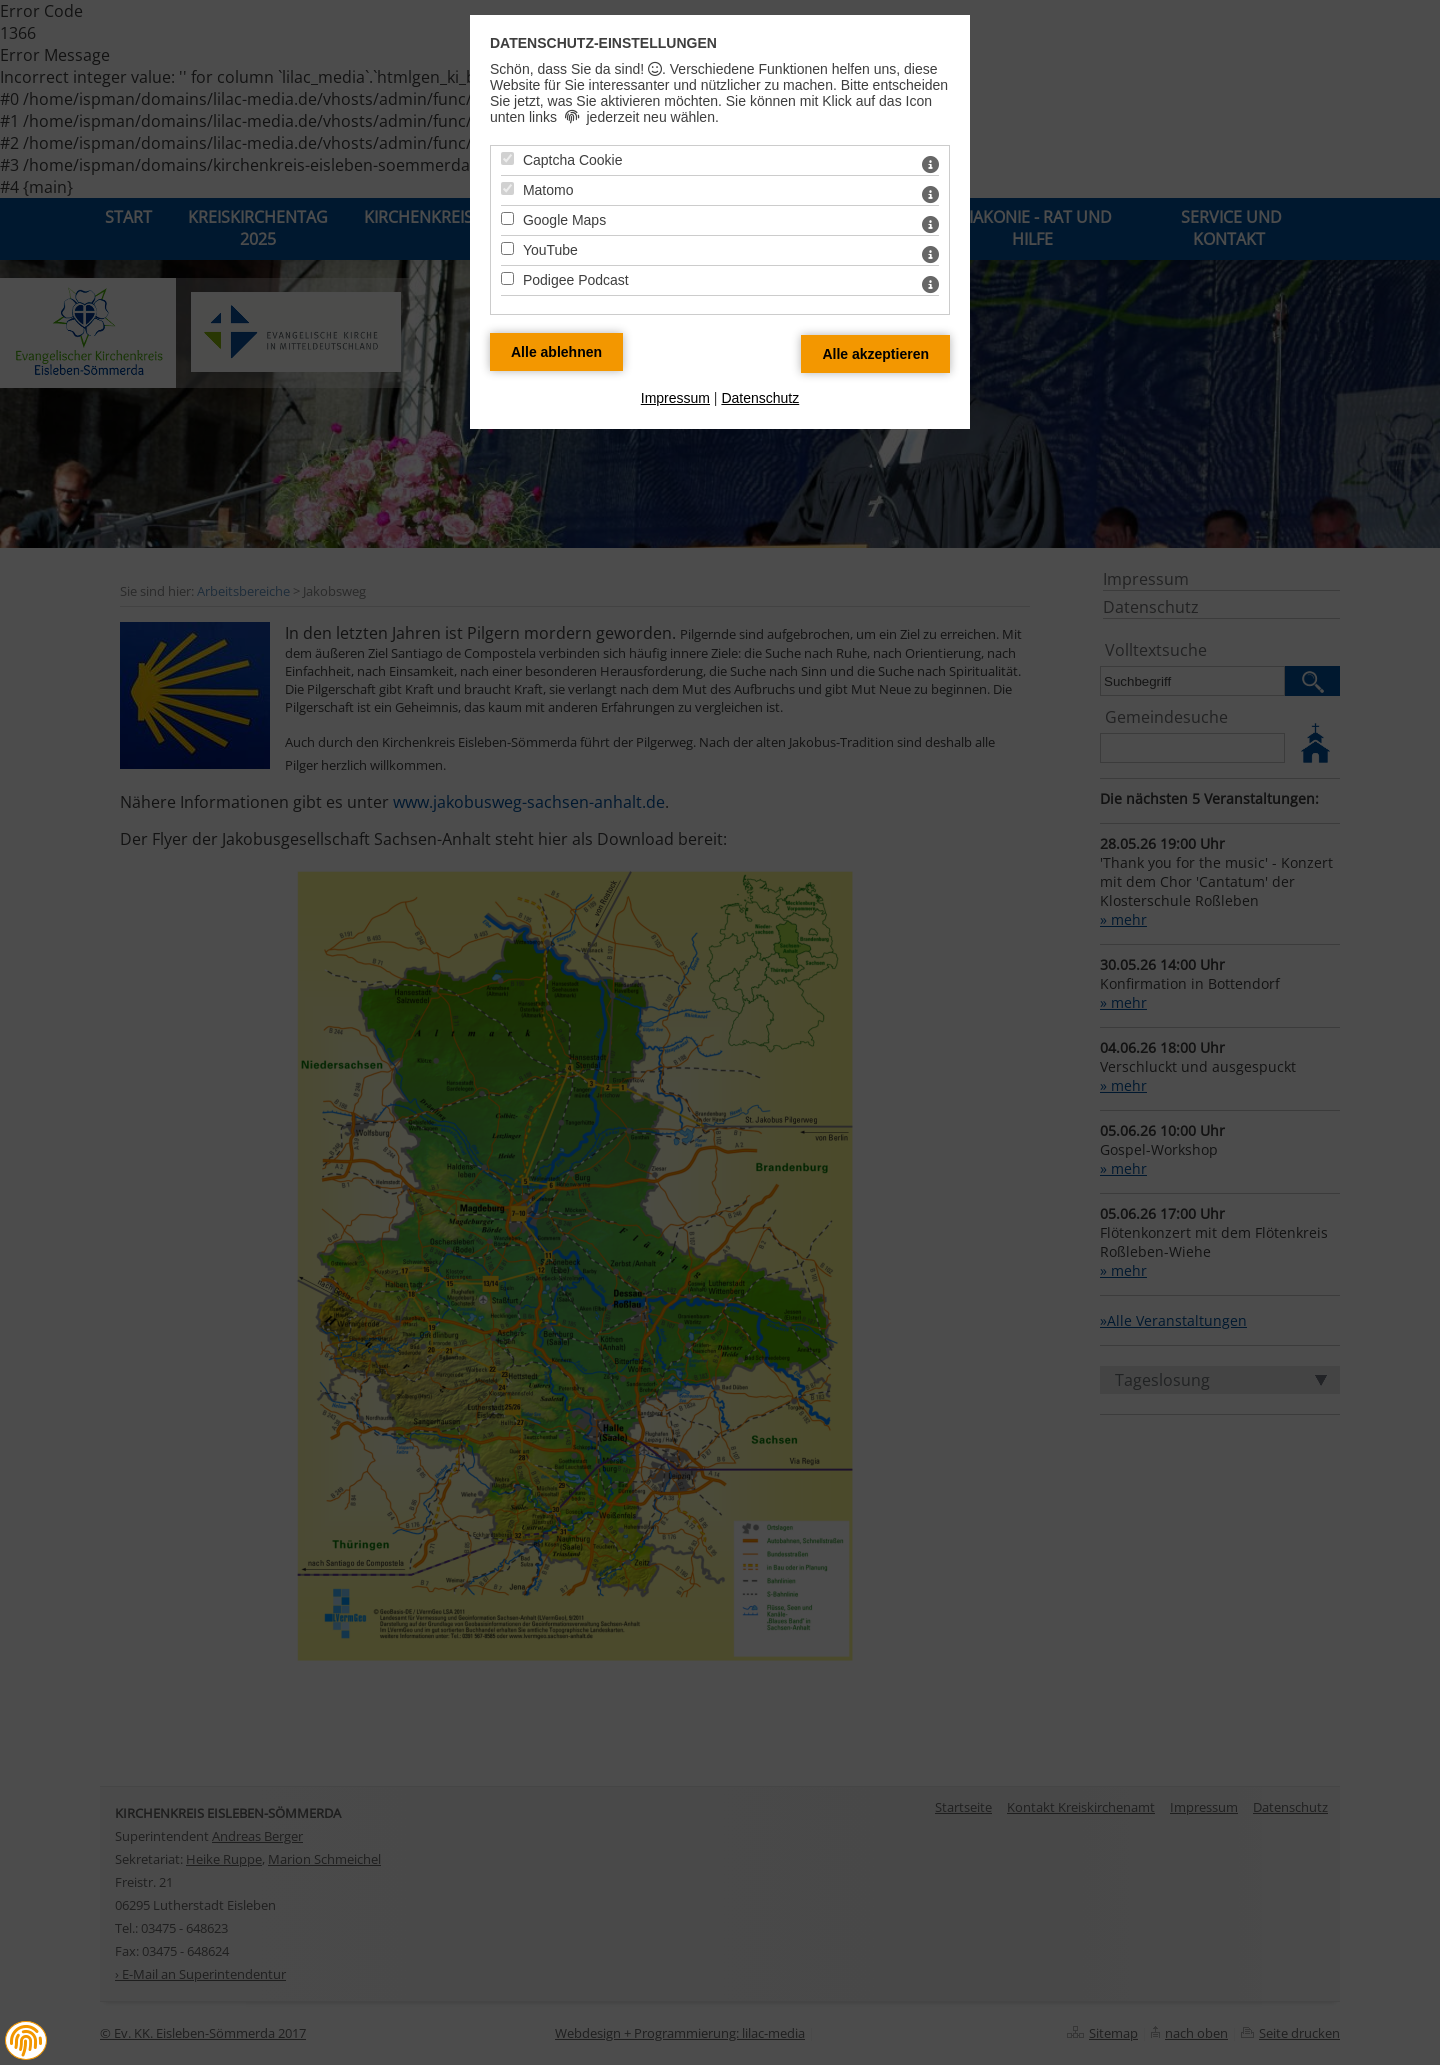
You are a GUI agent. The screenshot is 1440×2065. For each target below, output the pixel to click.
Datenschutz (760, 398)
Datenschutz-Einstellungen (603, 43)
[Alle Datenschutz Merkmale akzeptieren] (875, 354)
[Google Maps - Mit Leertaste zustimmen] (507, 218)
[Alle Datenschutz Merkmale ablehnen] (556, 352)
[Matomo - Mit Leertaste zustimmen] (507, 188)
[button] (26, 2040)
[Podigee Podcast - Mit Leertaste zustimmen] (507, 278)
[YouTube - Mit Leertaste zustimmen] (507, 248)
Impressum (675, 398)
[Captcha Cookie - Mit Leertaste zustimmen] (507, 158)
